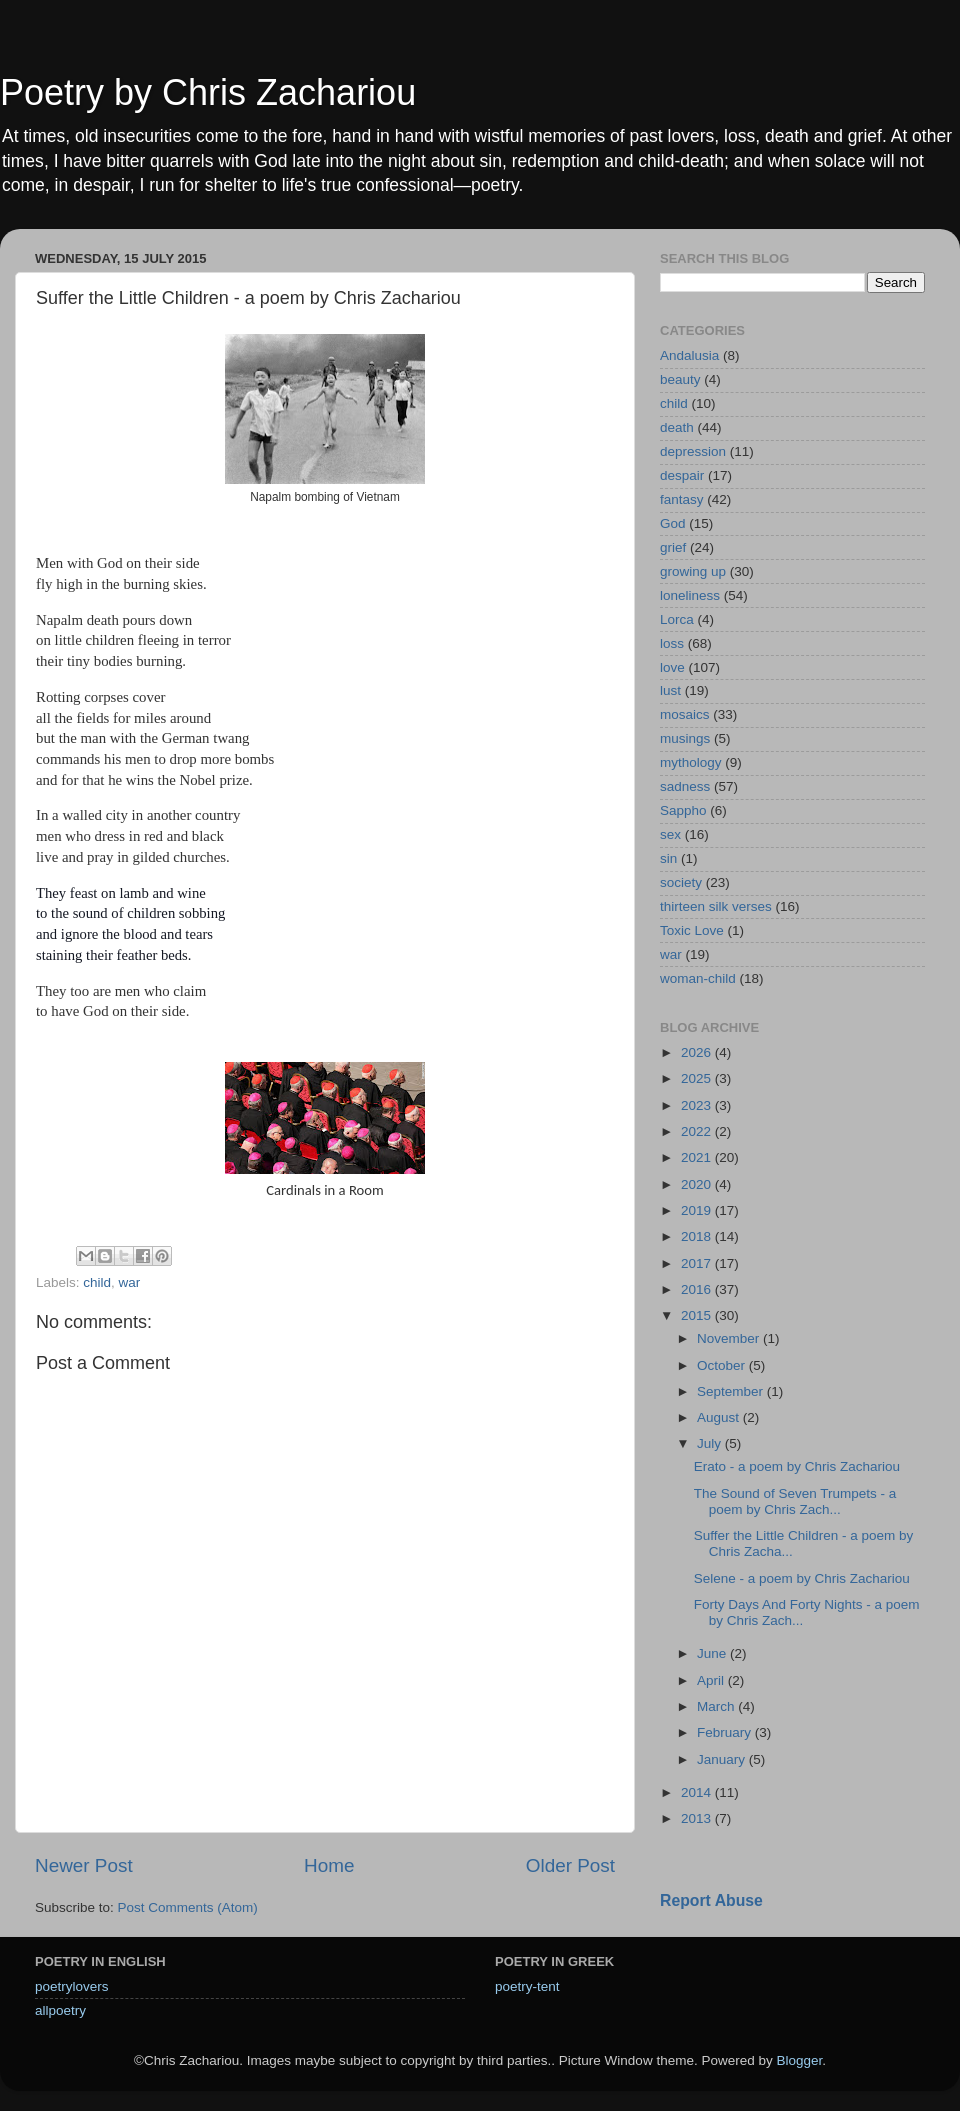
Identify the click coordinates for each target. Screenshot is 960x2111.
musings (685, 738)
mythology (691, 762)
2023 (698, 1105)
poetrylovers (72, 1986)
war (130, 1282)
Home (329, 1865)
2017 (698, 1263)
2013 (698, 1818)
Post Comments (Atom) (188, 1907)
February (726, 1732)
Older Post (570, 1865)
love (672, 667)
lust (670, 690)
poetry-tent (527, 1986)
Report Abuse (711, 1900)
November (730, 1338)
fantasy (682, 499)
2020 (698, 1184)
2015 (698, 1315)
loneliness (690, 595)
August (720, 1417)
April (712, 1680)
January (723, 1759)
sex (670, 834)
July (711, 1443)
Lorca (677, 619)
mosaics (685, 714)
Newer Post (84, 1865)
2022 (698, 1131)
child (97, 1282)
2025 (698, 1078)
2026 (698, 1052)
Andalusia (689, 355)
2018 (698, 1236)
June (713, 1653)
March (717, 1706)
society (681, 882)
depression (693, 451)
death (677, 427)
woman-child (698, 978)
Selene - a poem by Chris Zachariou (802, 1578)
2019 (698, 1210)
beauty (680, 379)
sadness (685, 786)
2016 (698, 1289)
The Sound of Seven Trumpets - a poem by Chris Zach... (795, 1501)
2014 (698, 1792)
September (732, 1391)
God (673, 523)
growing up (693, 571)
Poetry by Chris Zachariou (208, 92)
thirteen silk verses (716, 906)
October (723, 1365)
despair (682, 475)
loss (672, 643)
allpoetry (60, 2010)
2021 (698, 1157)
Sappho (683, 810)
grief (673, 547)
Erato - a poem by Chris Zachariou (797, 1466)
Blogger (799, 2060)
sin (668, 858)
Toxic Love (692, 930)
